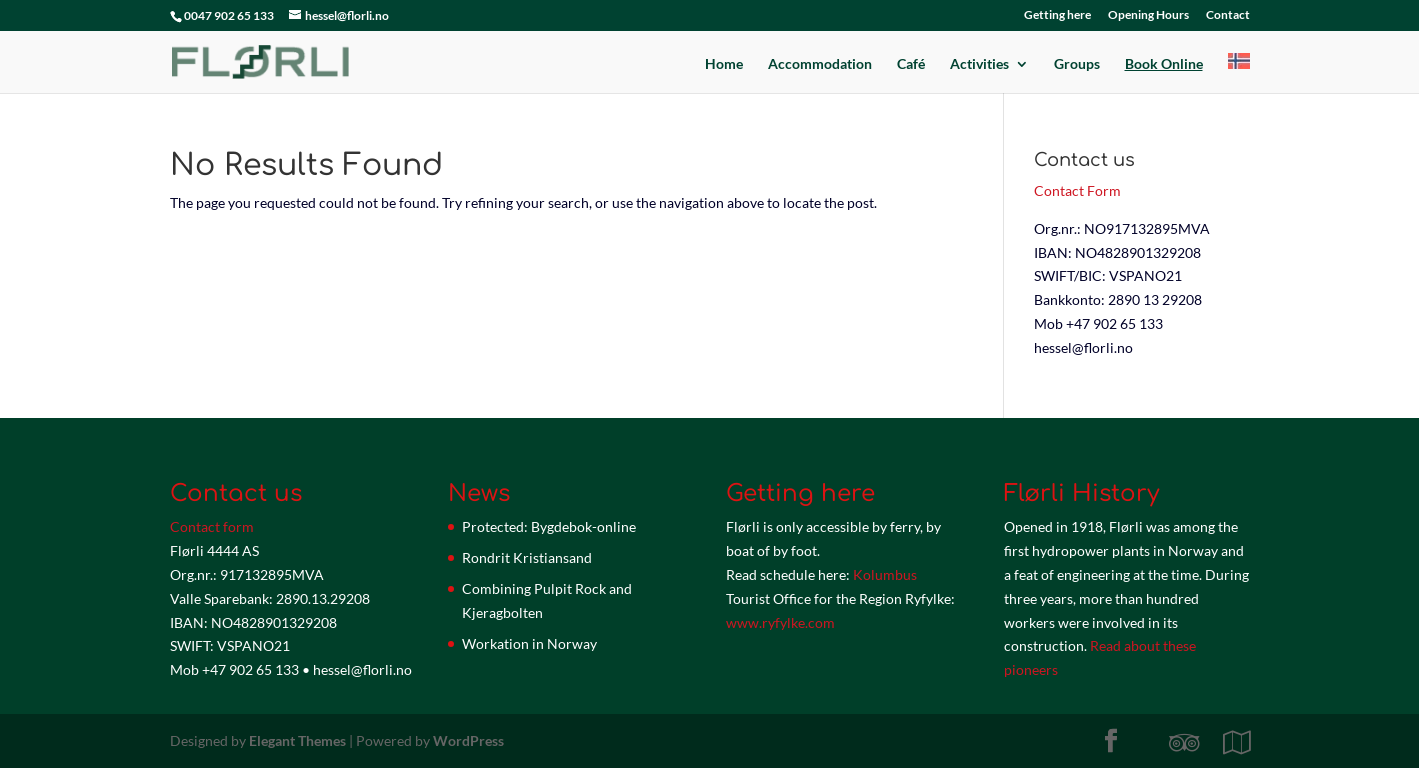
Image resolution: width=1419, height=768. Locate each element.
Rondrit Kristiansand (527, 557)
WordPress (468, 740)
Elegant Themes (297, 740)
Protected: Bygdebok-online (549, 526)
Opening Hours (1148, 15)
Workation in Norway (529, 643)
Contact (1228, 15)
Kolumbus (885, 574)
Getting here (1057, 15)
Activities (979, 64)
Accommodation (820, 64)
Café (911, 64)
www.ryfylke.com (780, 622)
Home (724, 64)
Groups (1077, 64)
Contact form (212, 526)
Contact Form (1077, 190)
